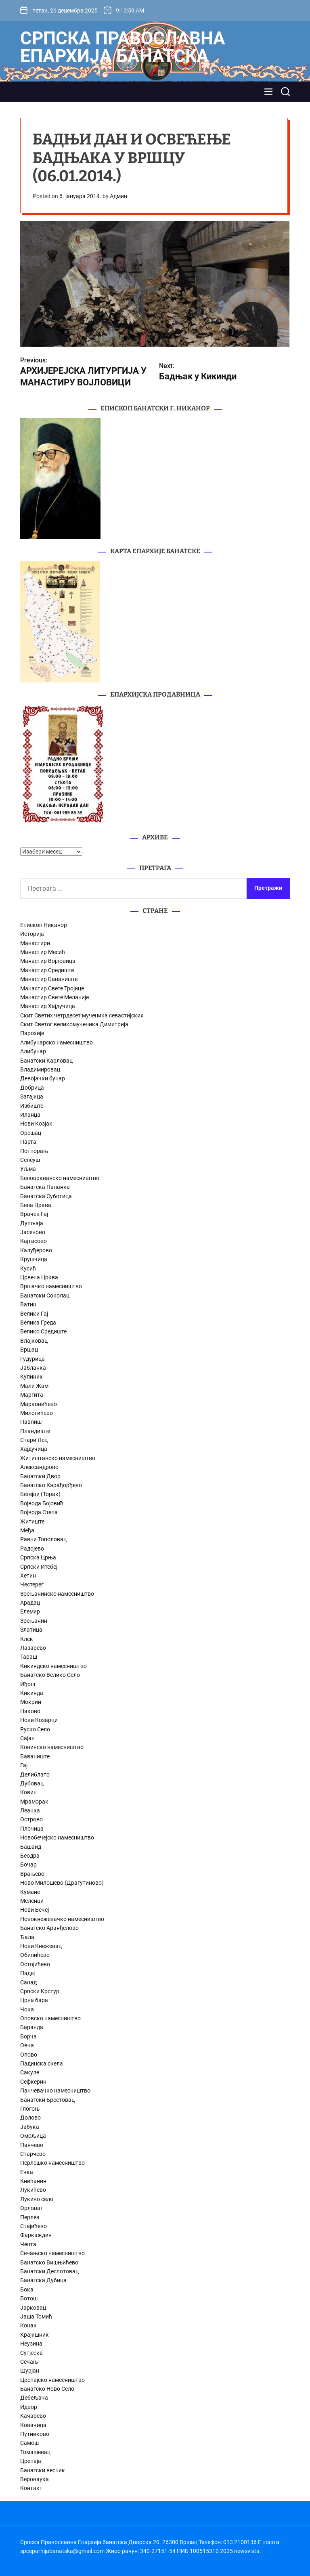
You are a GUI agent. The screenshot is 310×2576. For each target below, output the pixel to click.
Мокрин (30, 1702)
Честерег (32, 1584)
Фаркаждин (36, 2235)
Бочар (28, 1864)
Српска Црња (38, 1557)
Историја (32, 934)
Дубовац (32, 1783)
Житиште (32, 1521)
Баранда (31, 2027)
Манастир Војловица (47, 961)
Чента (28, 2244)
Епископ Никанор (43, 925)
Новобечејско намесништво (57, 1837)
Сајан (27, 1738)
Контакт (31, 2488)
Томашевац (35, 2452)
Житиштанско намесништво (57, 1458)
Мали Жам (34, 1386)
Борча (28, 2036)
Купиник (31, 1376)
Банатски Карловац (46, 1060)
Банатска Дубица (43, 2280)
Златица (31, 1629)
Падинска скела (41, 2063)
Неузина (31, 2343)
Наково (30, 1711)
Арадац (30, 1602)
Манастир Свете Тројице (52, 988)
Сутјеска (31, 2353)
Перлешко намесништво (52, 2163)
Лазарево (33, 1648)
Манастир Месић (42, 952)
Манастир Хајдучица (47, 1006)
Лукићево (33, 2190)
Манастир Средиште (47, 970)
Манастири (35, 943)
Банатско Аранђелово (49, 1928)
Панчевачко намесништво (55, 2090)
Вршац (29, 1349)
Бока (27, 2289)
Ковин (28, 1792)
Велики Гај (34, 1313)
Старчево (33, 2154)
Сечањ (29, 2361)
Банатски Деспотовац (49, 2271)
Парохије (32, 1033)
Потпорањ (34, 1151)
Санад (28, 1982)
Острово (31, 1819)
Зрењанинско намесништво (57, 1593)
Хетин (28, 1575)
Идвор (28, 2407)
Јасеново (32, 1232)
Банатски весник (42, 2470)
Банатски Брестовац (47, 2100)
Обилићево (35, 1955)
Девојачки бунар (42, 1078)
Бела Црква (35, 1205)
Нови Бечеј (34, 1909)
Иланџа (30, 1114)
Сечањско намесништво (52, 2253)
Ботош (29, 2298)
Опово (28, 2054)
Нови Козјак (36, 1123)
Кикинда (31, 1693)
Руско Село (35, 1729)
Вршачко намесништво (51, 1286)
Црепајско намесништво (52, 2380)
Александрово (39, 1467)
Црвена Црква (39, 1277)
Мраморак (34, 1801)
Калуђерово (36, 1250)
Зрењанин (33, 1621)
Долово (30, 2117)
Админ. (119, 196)
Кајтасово (33, 1241)
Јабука (29, 2127)
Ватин (28, 1304)
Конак (28, 2325)
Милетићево (36, 1413)
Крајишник (34, 2334)
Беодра (30, 1855)
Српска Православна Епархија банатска (122, 47)
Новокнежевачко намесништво (62, 1919)
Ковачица (33, 2425)
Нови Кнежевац (41, 1946)
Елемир (30, 1611)
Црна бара (34, 2000)
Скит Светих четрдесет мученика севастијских (81, 1015)
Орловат (31, 2208)
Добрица (32, 1087)
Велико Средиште (43, 1331)
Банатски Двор (40, 1476)
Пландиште (35, 1431)
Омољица (33, 2135)
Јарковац (33, 2307)
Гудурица (32, 1359)
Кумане (30, 1892)
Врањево (32, 1874)
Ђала (27, 1937)
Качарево (33, 2416)
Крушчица (33, 1259)
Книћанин (33, 2181)
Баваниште (35, 1756)
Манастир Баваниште (49, 979)
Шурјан (29, 2370)
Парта (28, 1141)
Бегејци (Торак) (40, 1494)
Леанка (30, 1810)
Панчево (31, 2145)
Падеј (27, 1973)
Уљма (28, 1169)
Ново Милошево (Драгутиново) (62, 1882)
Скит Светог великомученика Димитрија (74, 1024)
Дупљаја (31, 1223)
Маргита (31, 1395)
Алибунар (33, 1051)
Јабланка (33, 1367)
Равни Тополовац (43, 1539)
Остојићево (35, 1964)
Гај (23, 1765)
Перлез (29, 2217)
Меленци (32, 1901)
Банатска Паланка (45, 1187)
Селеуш (30, 1160)
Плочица (32, 1828)
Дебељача (34, 2397)
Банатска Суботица (46, 1196)
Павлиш (31, 1422)
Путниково (34, 2434)
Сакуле (29, 2072)
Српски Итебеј (38, 1566)
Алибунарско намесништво (56, 1042)
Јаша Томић (36, 2316)
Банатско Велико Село (50, 1675)
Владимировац (40, 1069)
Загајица (31, 1096)
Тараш (28, 1656)
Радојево (32, 1548)
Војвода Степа (39, 1512)
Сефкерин (33, 2081)
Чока (27, 2009)
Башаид (30, 1847)
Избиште (31, 1106)
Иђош (27, 1684)
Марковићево (38, 1404)
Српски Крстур (39, 1991)
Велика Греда (38, 1322)
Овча (27, 2045)
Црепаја (30, 2461)
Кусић (28, 1268)
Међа (27, 1530)
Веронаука (34, 2479)
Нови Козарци (39, 1720)
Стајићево (33, 2226)
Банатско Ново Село (47, 2389)
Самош (29, 2443)
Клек (26, 1639)
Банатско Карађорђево (51, 1485)
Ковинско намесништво (52, 1747)
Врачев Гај (34, 1214)
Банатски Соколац (44, 1295)
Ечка (26, 2172)
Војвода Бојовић (41, 1503)
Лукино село (36, 2199)
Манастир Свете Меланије (54, 997)
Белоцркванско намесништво (59, 1178)
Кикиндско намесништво (53, 1666)
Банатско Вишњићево (49, 2262)
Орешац (30, 1133)
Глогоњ (30, 2108)
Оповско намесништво (50, 2018)
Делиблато (35, 1774)
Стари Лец (34, 1440)
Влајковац (34, 1340)
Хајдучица (33, 1449)
